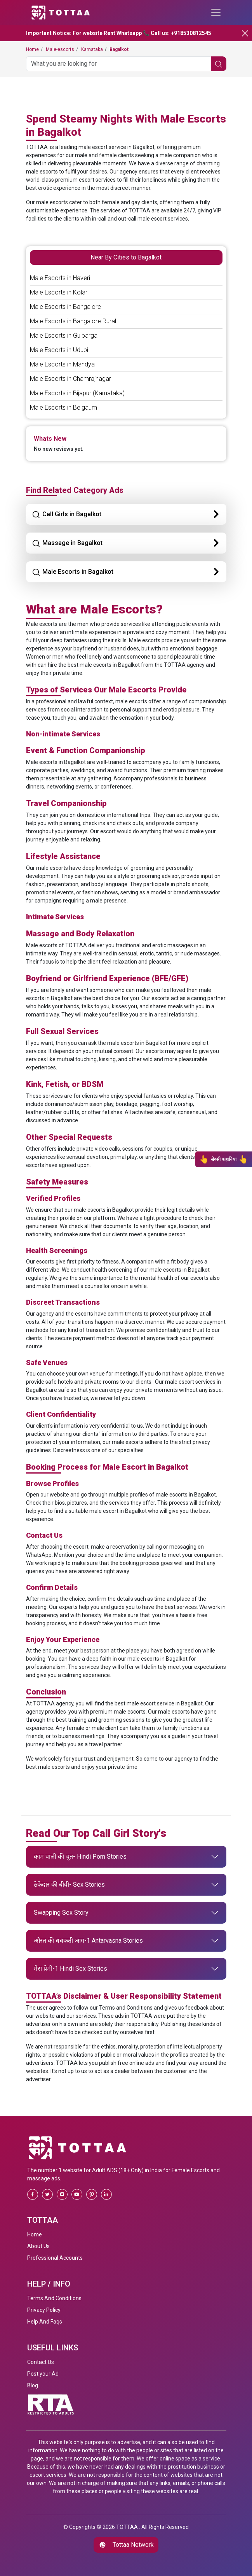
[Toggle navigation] (216, 12)
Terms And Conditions (54, 2298)
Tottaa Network (126, 2545)
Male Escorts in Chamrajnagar (70, 378)
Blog (32, 2385)
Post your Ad (43, 2374)
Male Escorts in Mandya (62, 364)
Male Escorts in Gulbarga (63, 335)
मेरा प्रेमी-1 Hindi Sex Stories (70, 1968)
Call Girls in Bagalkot (66, 514)
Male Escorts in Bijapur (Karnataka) (77, 393)
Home (34, 2234)
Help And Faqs (44, 2321)
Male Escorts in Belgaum (63, 407)
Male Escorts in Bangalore (65, 306)
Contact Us (40, 2362)
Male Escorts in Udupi (59, 350)
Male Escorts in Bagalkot (72, 572)
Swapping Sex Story (61, 1912)
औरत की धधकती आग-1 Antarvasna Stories (88, 1940)
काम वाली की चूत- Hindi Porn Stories (80, 1856)
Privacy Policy (44, 2310)
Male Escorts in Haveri (60, 278)
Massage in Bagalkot (67, 543)
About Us (38, 2246)
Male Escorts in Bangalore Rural (73, 321)
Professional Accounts (55, 2258)
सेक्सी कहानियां (223, 1159)
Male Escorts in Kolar (58, 292)
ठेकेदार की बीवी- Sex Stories (69, 1884)
